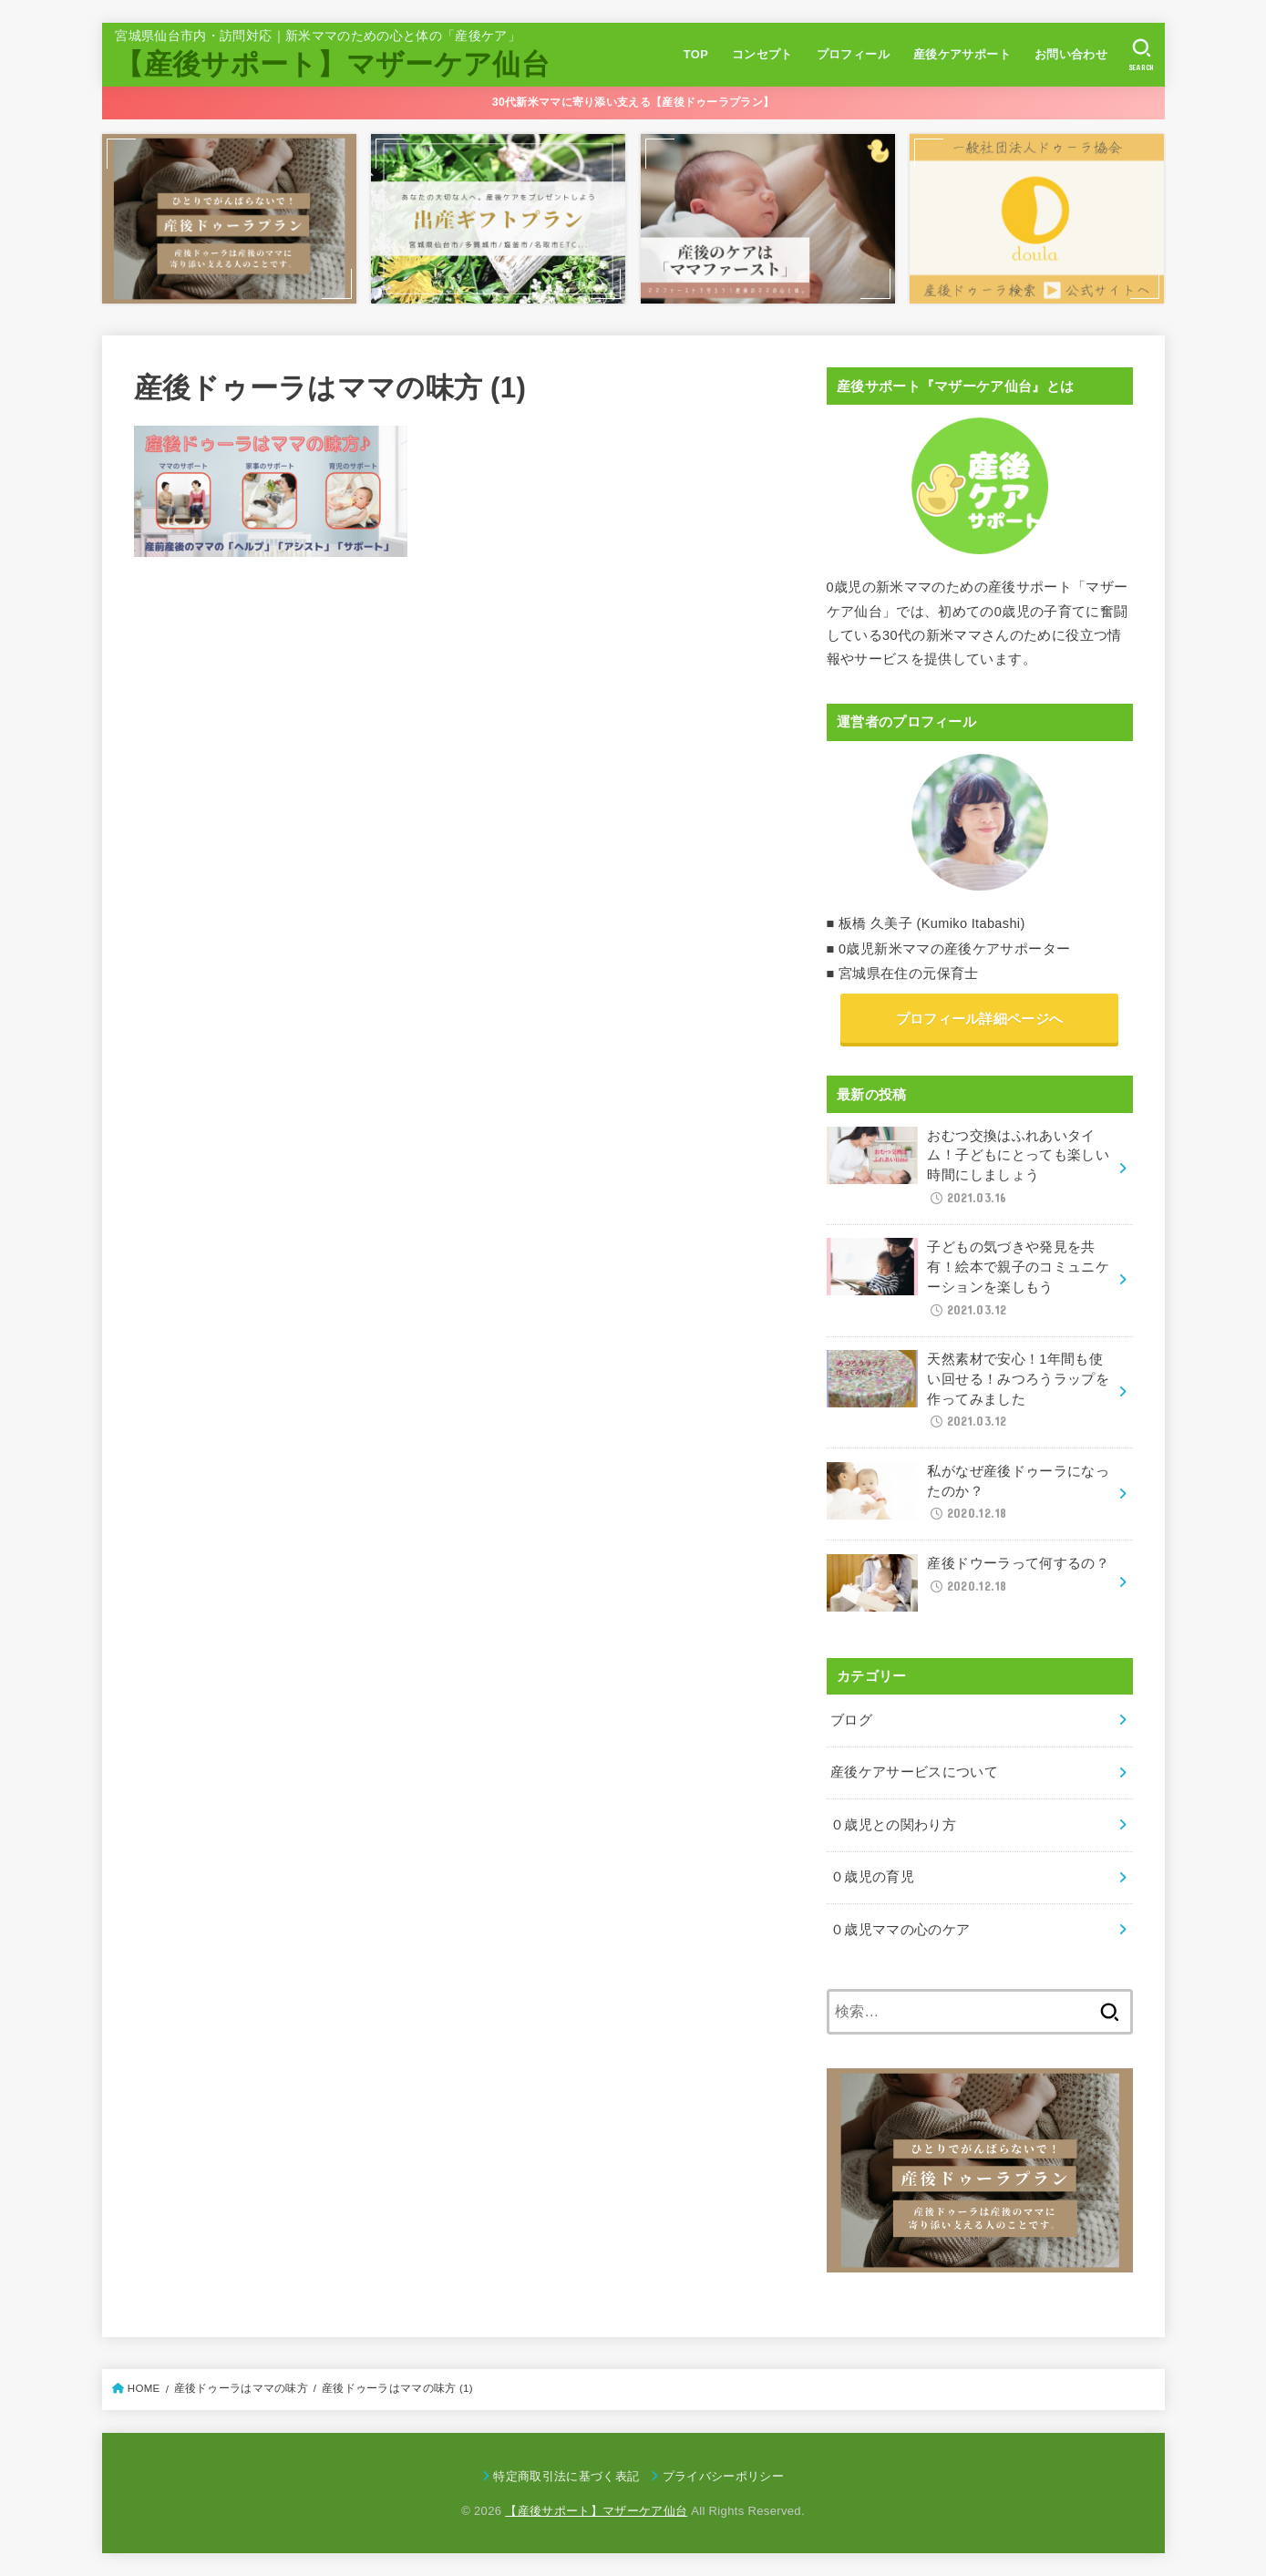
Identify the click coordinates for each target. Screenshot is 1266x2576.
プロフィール (853, 54)
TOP (696, 54)
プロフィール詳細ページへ (980, 1018)
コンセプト (762, 54)
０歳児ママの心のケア (900, 1929)
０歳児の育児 (872, 1877)
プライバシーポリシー (723, 2476)
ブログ (851, 1720)
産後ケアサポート (962, 54)
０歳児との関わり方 (893, 1825)
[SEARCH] (1141, 54)
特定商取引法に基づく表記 (566, 2476)
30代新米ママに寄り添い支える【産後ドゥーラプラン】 (633, 102)
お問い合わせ (1070, 54)
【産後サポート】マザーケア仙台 (332, 64)
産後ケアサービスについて (914, 1772)
